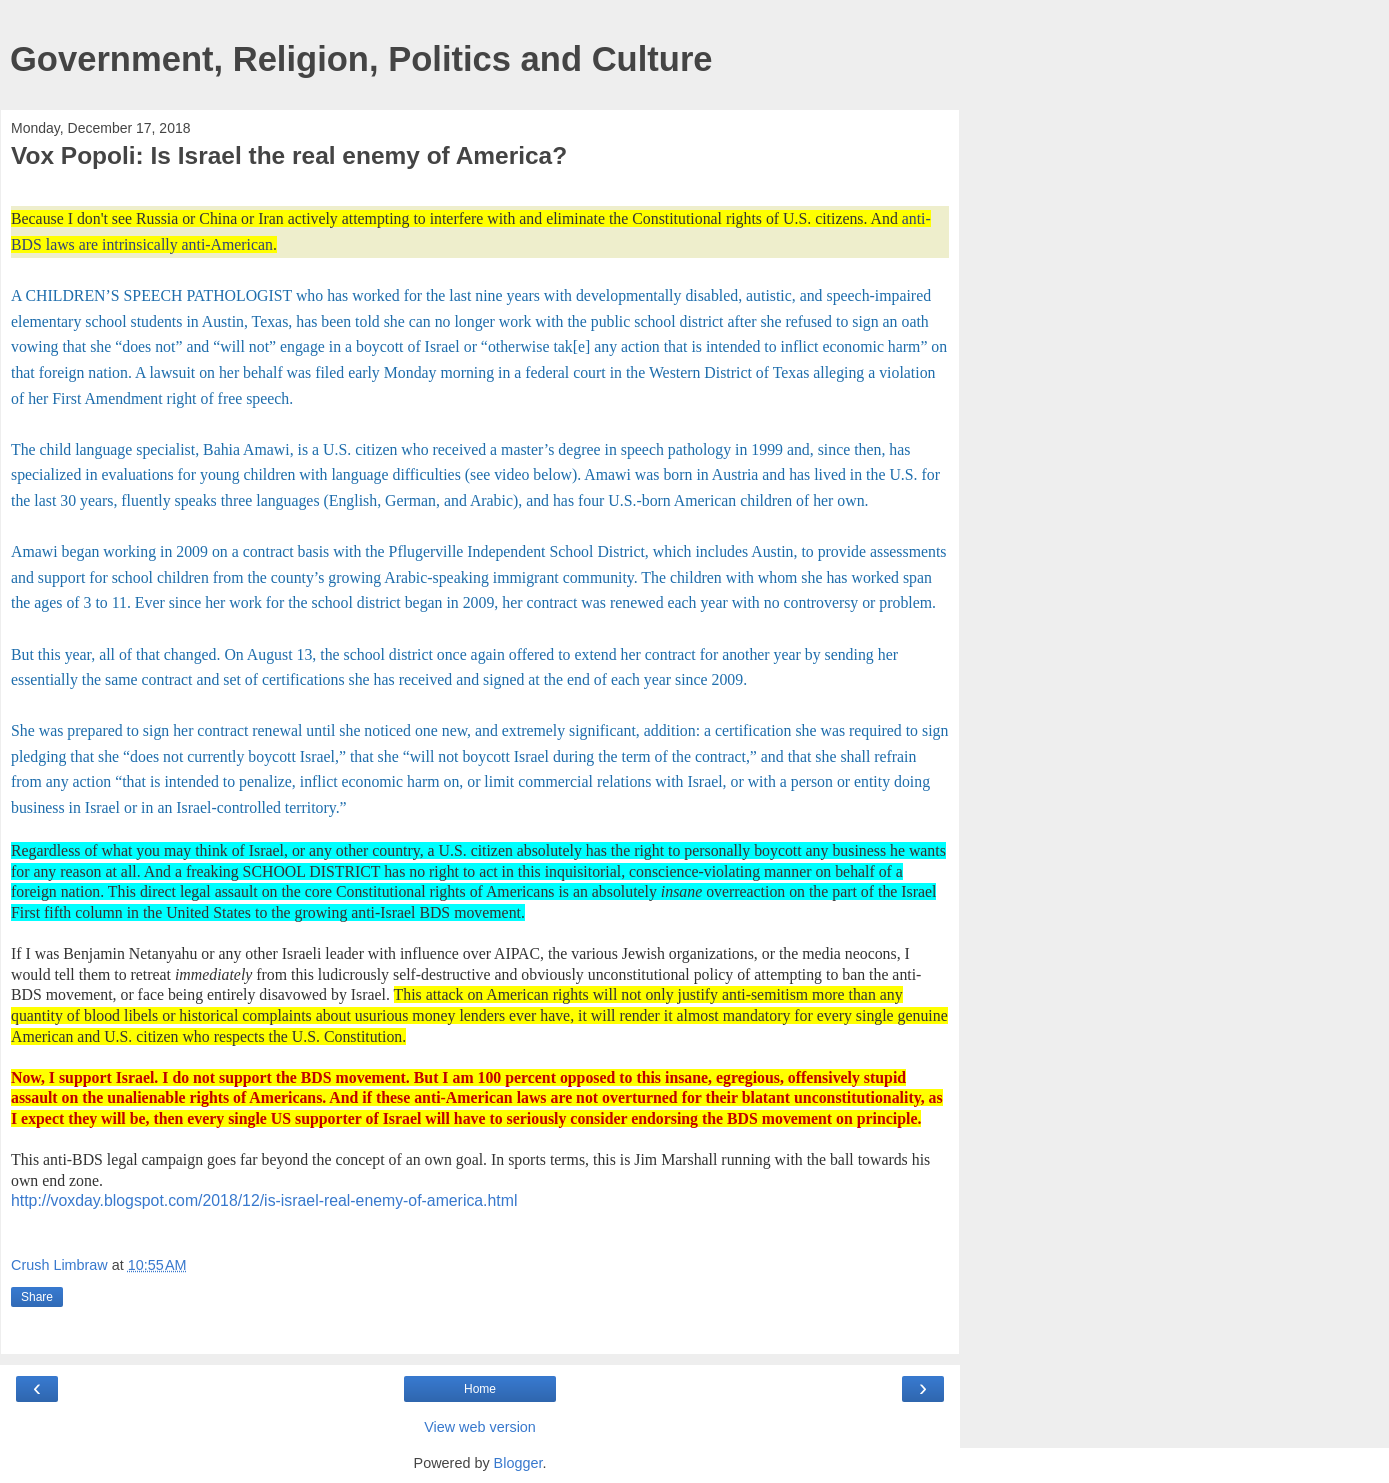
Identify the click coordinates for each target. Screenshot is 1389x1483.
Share (37, 1297)
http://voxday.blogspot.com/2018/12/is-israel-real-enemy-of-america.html (264, 1200)
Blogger (518, 1463)
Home (480, 1389)
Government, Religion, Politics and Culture (361, 59)
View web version (480, 1427)
